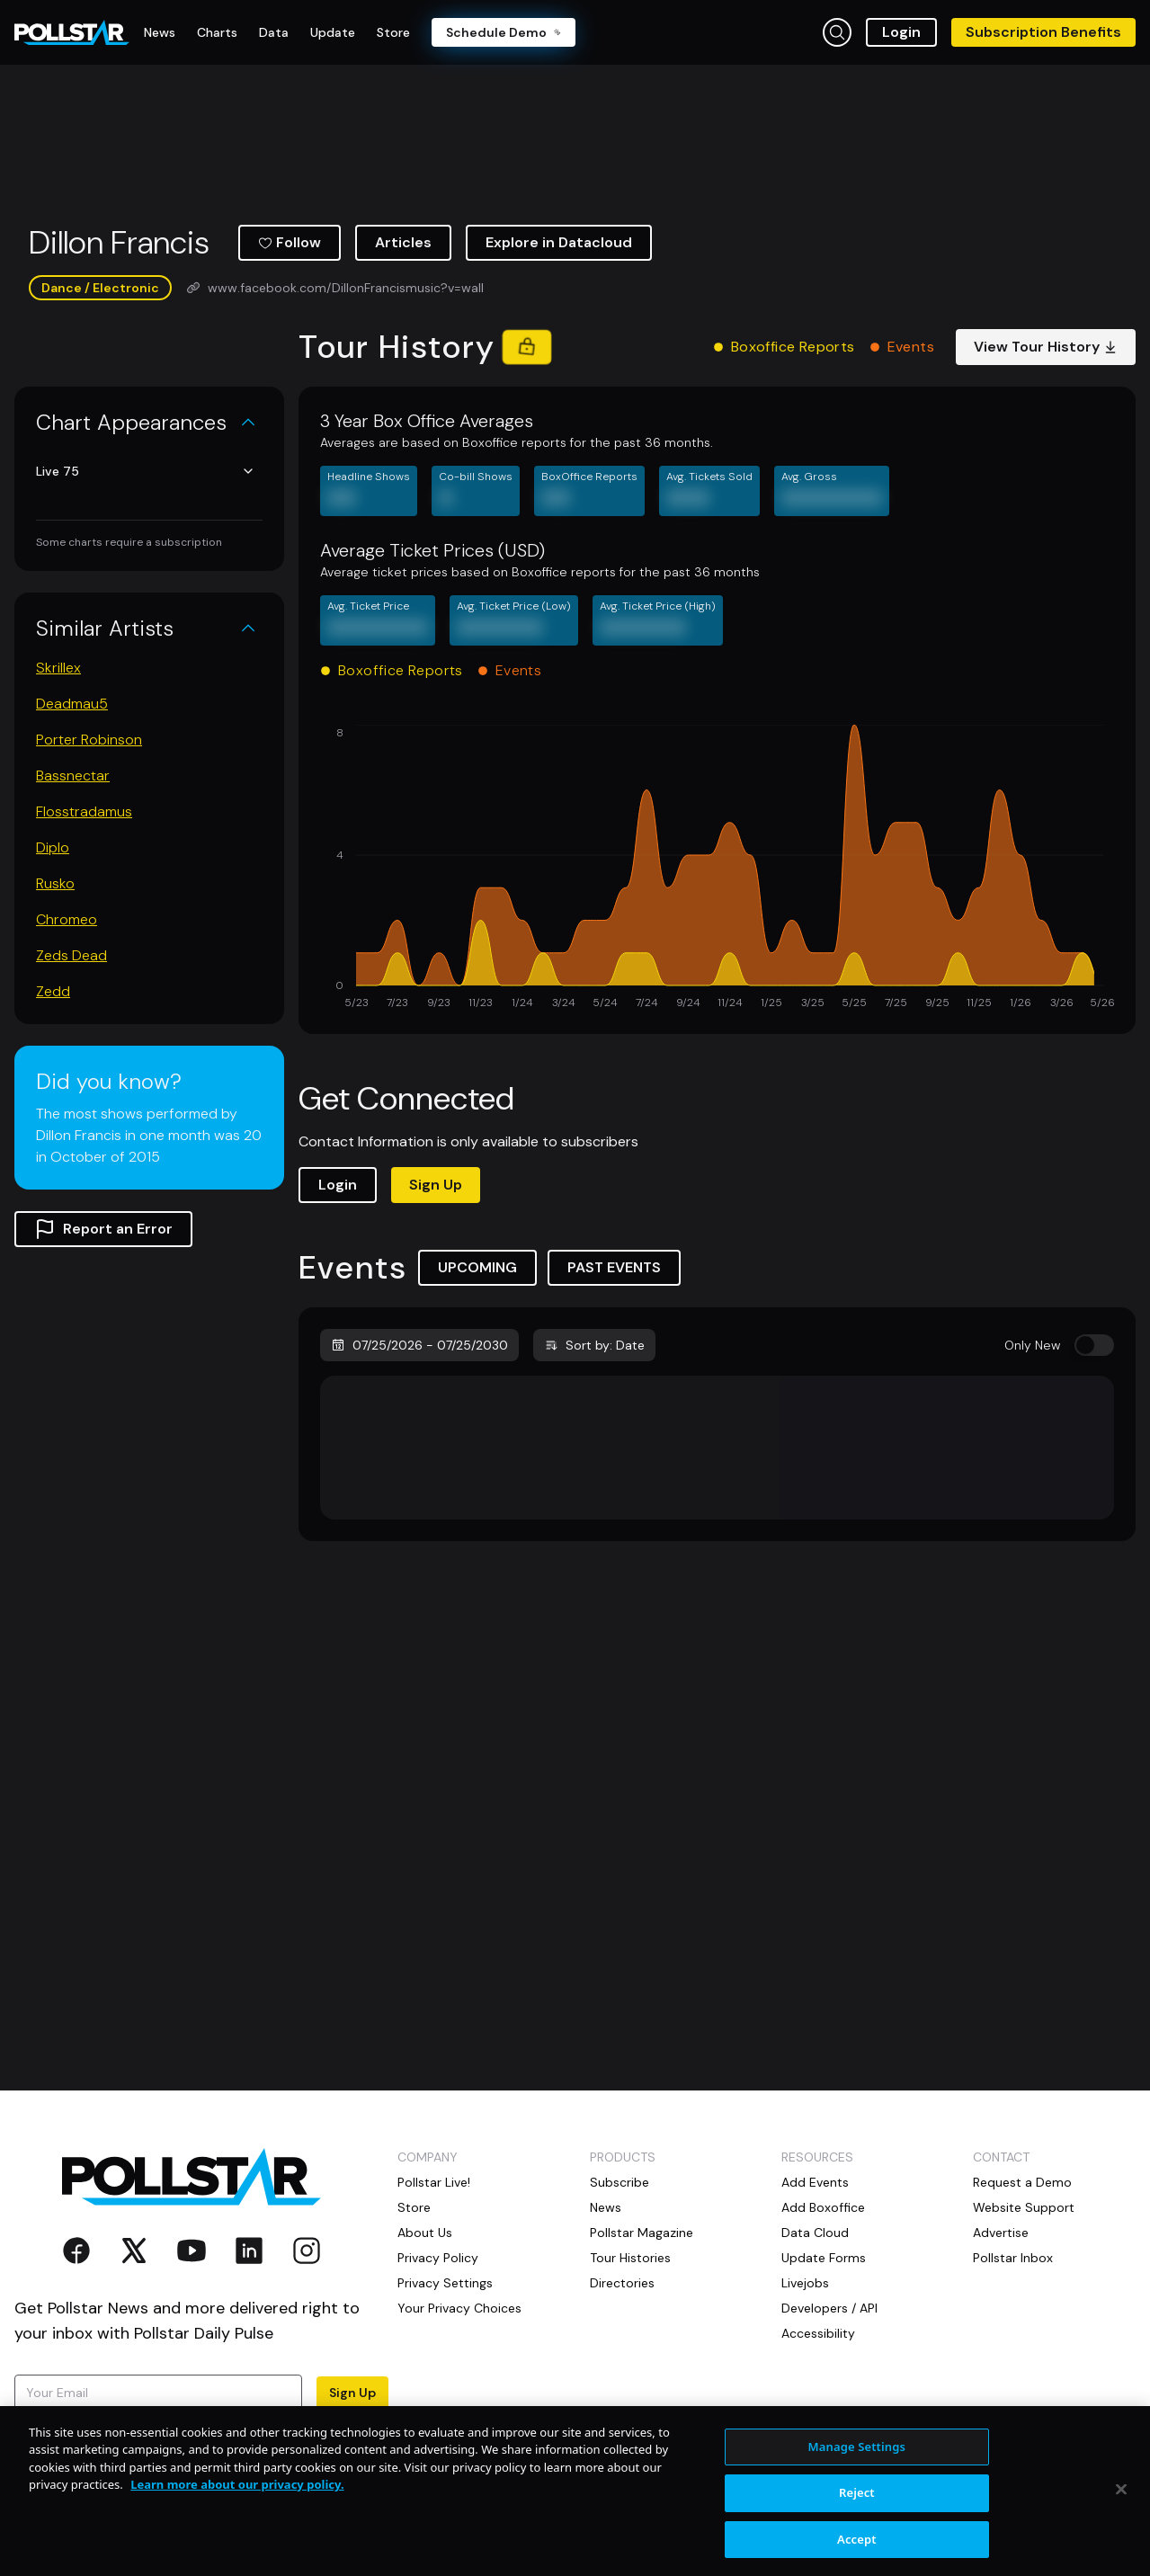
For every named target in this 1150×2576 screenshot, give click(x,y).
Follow (289, 242)
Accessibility (818, 2333)
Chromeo (66, 919)
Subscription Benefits (1043, 31)
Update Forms (823, 2258)
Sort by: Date (594, 1345)
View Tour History (1046, 346)
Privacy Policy (273, 2427)
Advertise (1001, 2232)
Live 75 (145, 471)
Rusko (55, 883)
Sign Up (435, 1184)
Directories (622, 2283)
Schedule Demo (503, 32)
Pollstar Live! (433, 2182)
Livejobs (805, 2283)
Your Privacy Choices (459, 2308)
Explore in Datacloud (559, 242)
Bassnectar (73, 775)
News (605, 2207)
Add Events (815, 2182)
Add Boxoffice (823, 2207)
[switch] (1094, 1345)
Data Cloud (815, 2232)
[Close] (1121, 2534)
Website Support (1023, 2207)
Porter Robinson (89, 739)
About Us (424, 2232)
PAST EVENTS (614, 1267)
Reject (857, 2537)
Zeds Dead (71, 955)
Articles (403, 242)
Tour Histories (630, 2258)
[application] (717, 868)
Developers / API (829, 2308)
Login (901, 31)
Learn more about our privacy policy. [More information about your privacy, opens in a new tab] (236, 2529)
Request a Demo (1022, 2182)
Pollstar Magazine (641, 2232)
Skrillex (58, 667)
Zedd (53, 991)
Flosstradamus (84, 811)
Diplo (52, 847)
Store (414, 2207)
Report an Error (103, 1229)
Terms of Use (53, 2445)
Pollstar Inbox (1013, 2258)
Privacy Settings (445, 2283)
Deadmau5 (72, 703)
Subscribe (619, 2182)
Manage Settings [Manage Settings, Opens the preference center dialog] (857, 2491)
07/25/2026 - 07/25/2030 (419, 1345)
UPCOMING (477, 1267)
